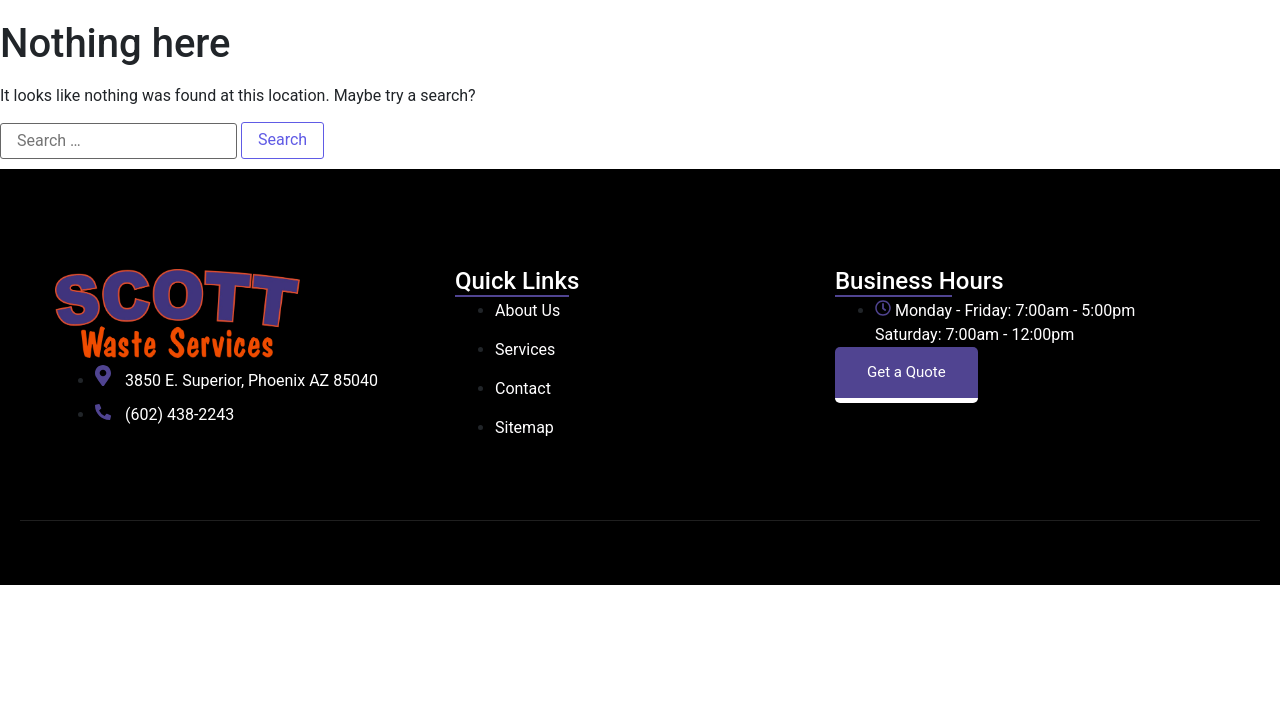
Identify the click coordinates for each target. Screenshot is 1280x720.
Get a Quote (906, 372)
